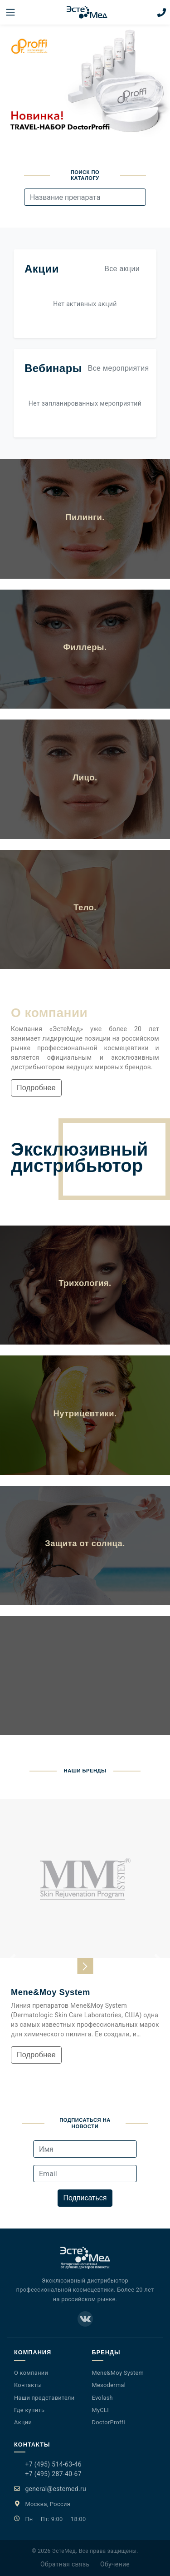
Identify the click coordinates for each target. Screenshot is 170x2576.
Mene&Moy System (118, 2372)
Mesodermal (109, 2385)
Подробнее (36, 1088)
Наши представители (44, 2397)
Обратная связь (64, 2564)
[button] (12, 1958)
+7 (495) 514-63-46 (53, 2464)
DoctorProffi (109, 2422)
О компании (31, 2372)
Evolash (102, 2397)
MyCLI (100, 2410)
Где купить (29, 2410)
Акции (23, 2422)
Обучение (115, 2564)
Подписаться (85, 2198)
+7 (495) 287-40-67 (53, 2473)
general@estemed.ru (55, 2488)
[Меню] (10, 12)
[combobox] (85, 197)
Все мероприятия (118, 368)
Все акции (122, 269)
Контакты (28, 2385)
